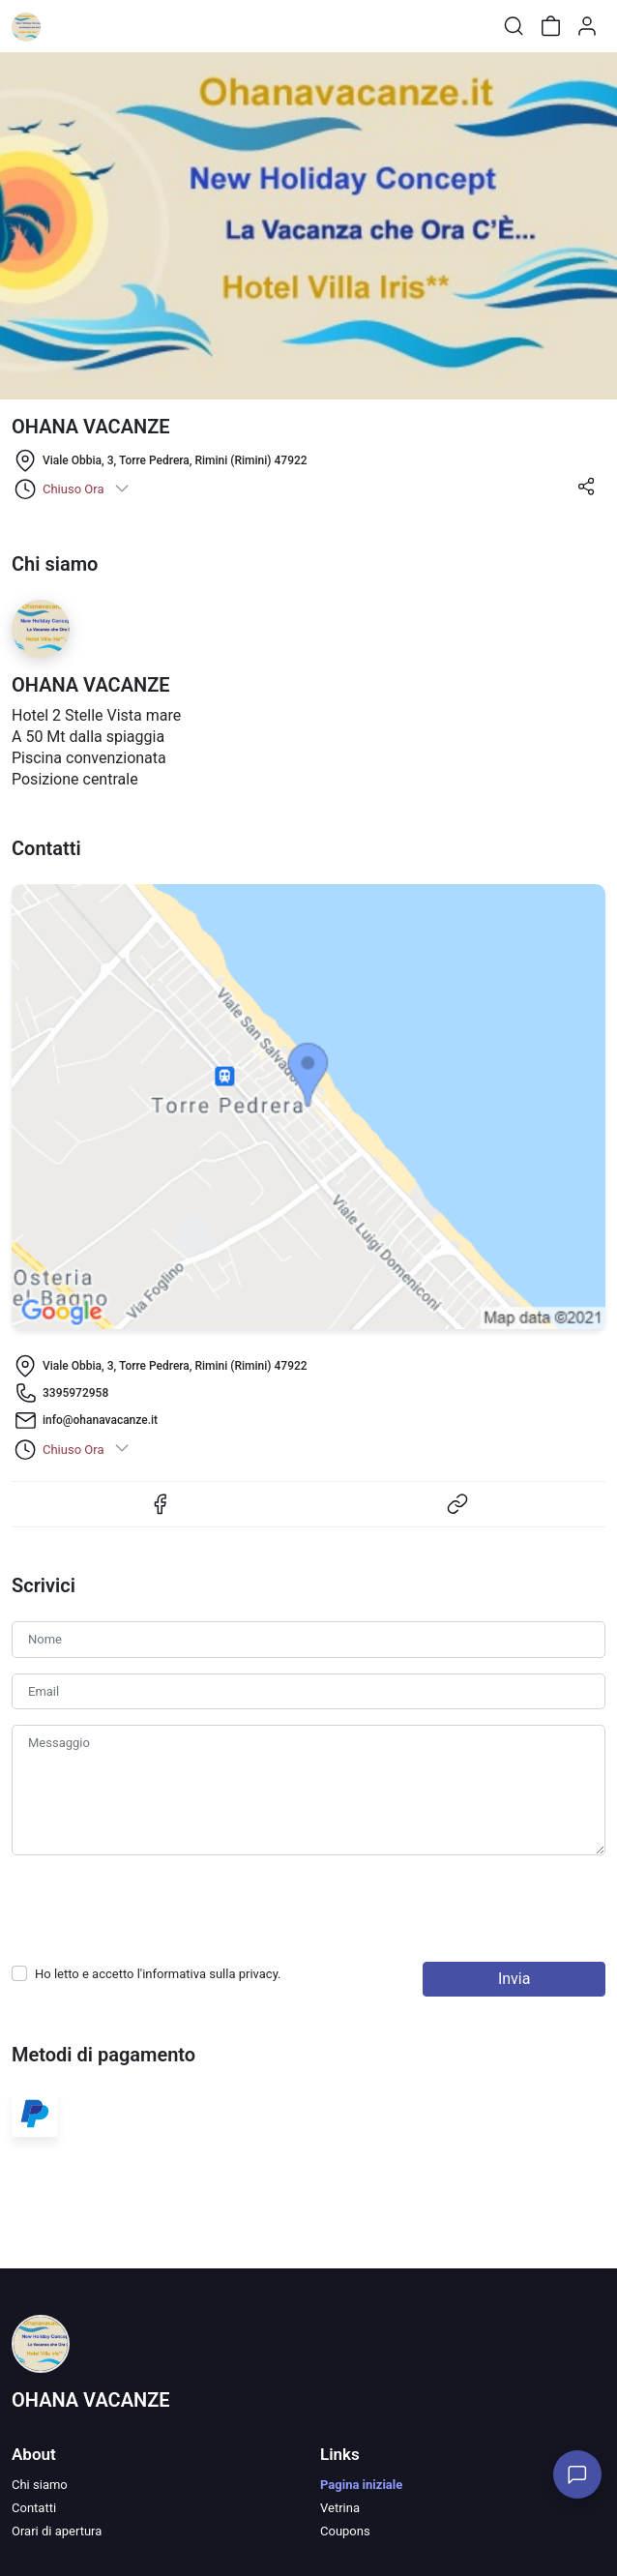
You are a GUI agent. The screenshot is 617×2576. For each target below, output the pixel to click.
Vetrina (340, 2508)
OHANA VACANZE (91, 2400)
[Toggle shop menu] (64, 26)
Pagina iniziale (361, 2484)
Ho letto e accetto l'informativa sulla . (158, 1974)
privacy (258, 1974)
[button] (586, 493)
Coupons (345, 2531)
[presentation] (159, 1908)
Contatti (34, 2508)
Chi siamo (40, 2484)
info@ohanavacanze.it (100, 1420)
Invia (514, 1978)
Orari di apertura (57, 2531)
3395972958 (75, 1393)
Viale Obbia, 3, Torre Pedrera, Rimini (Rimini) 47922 (175, 460)
